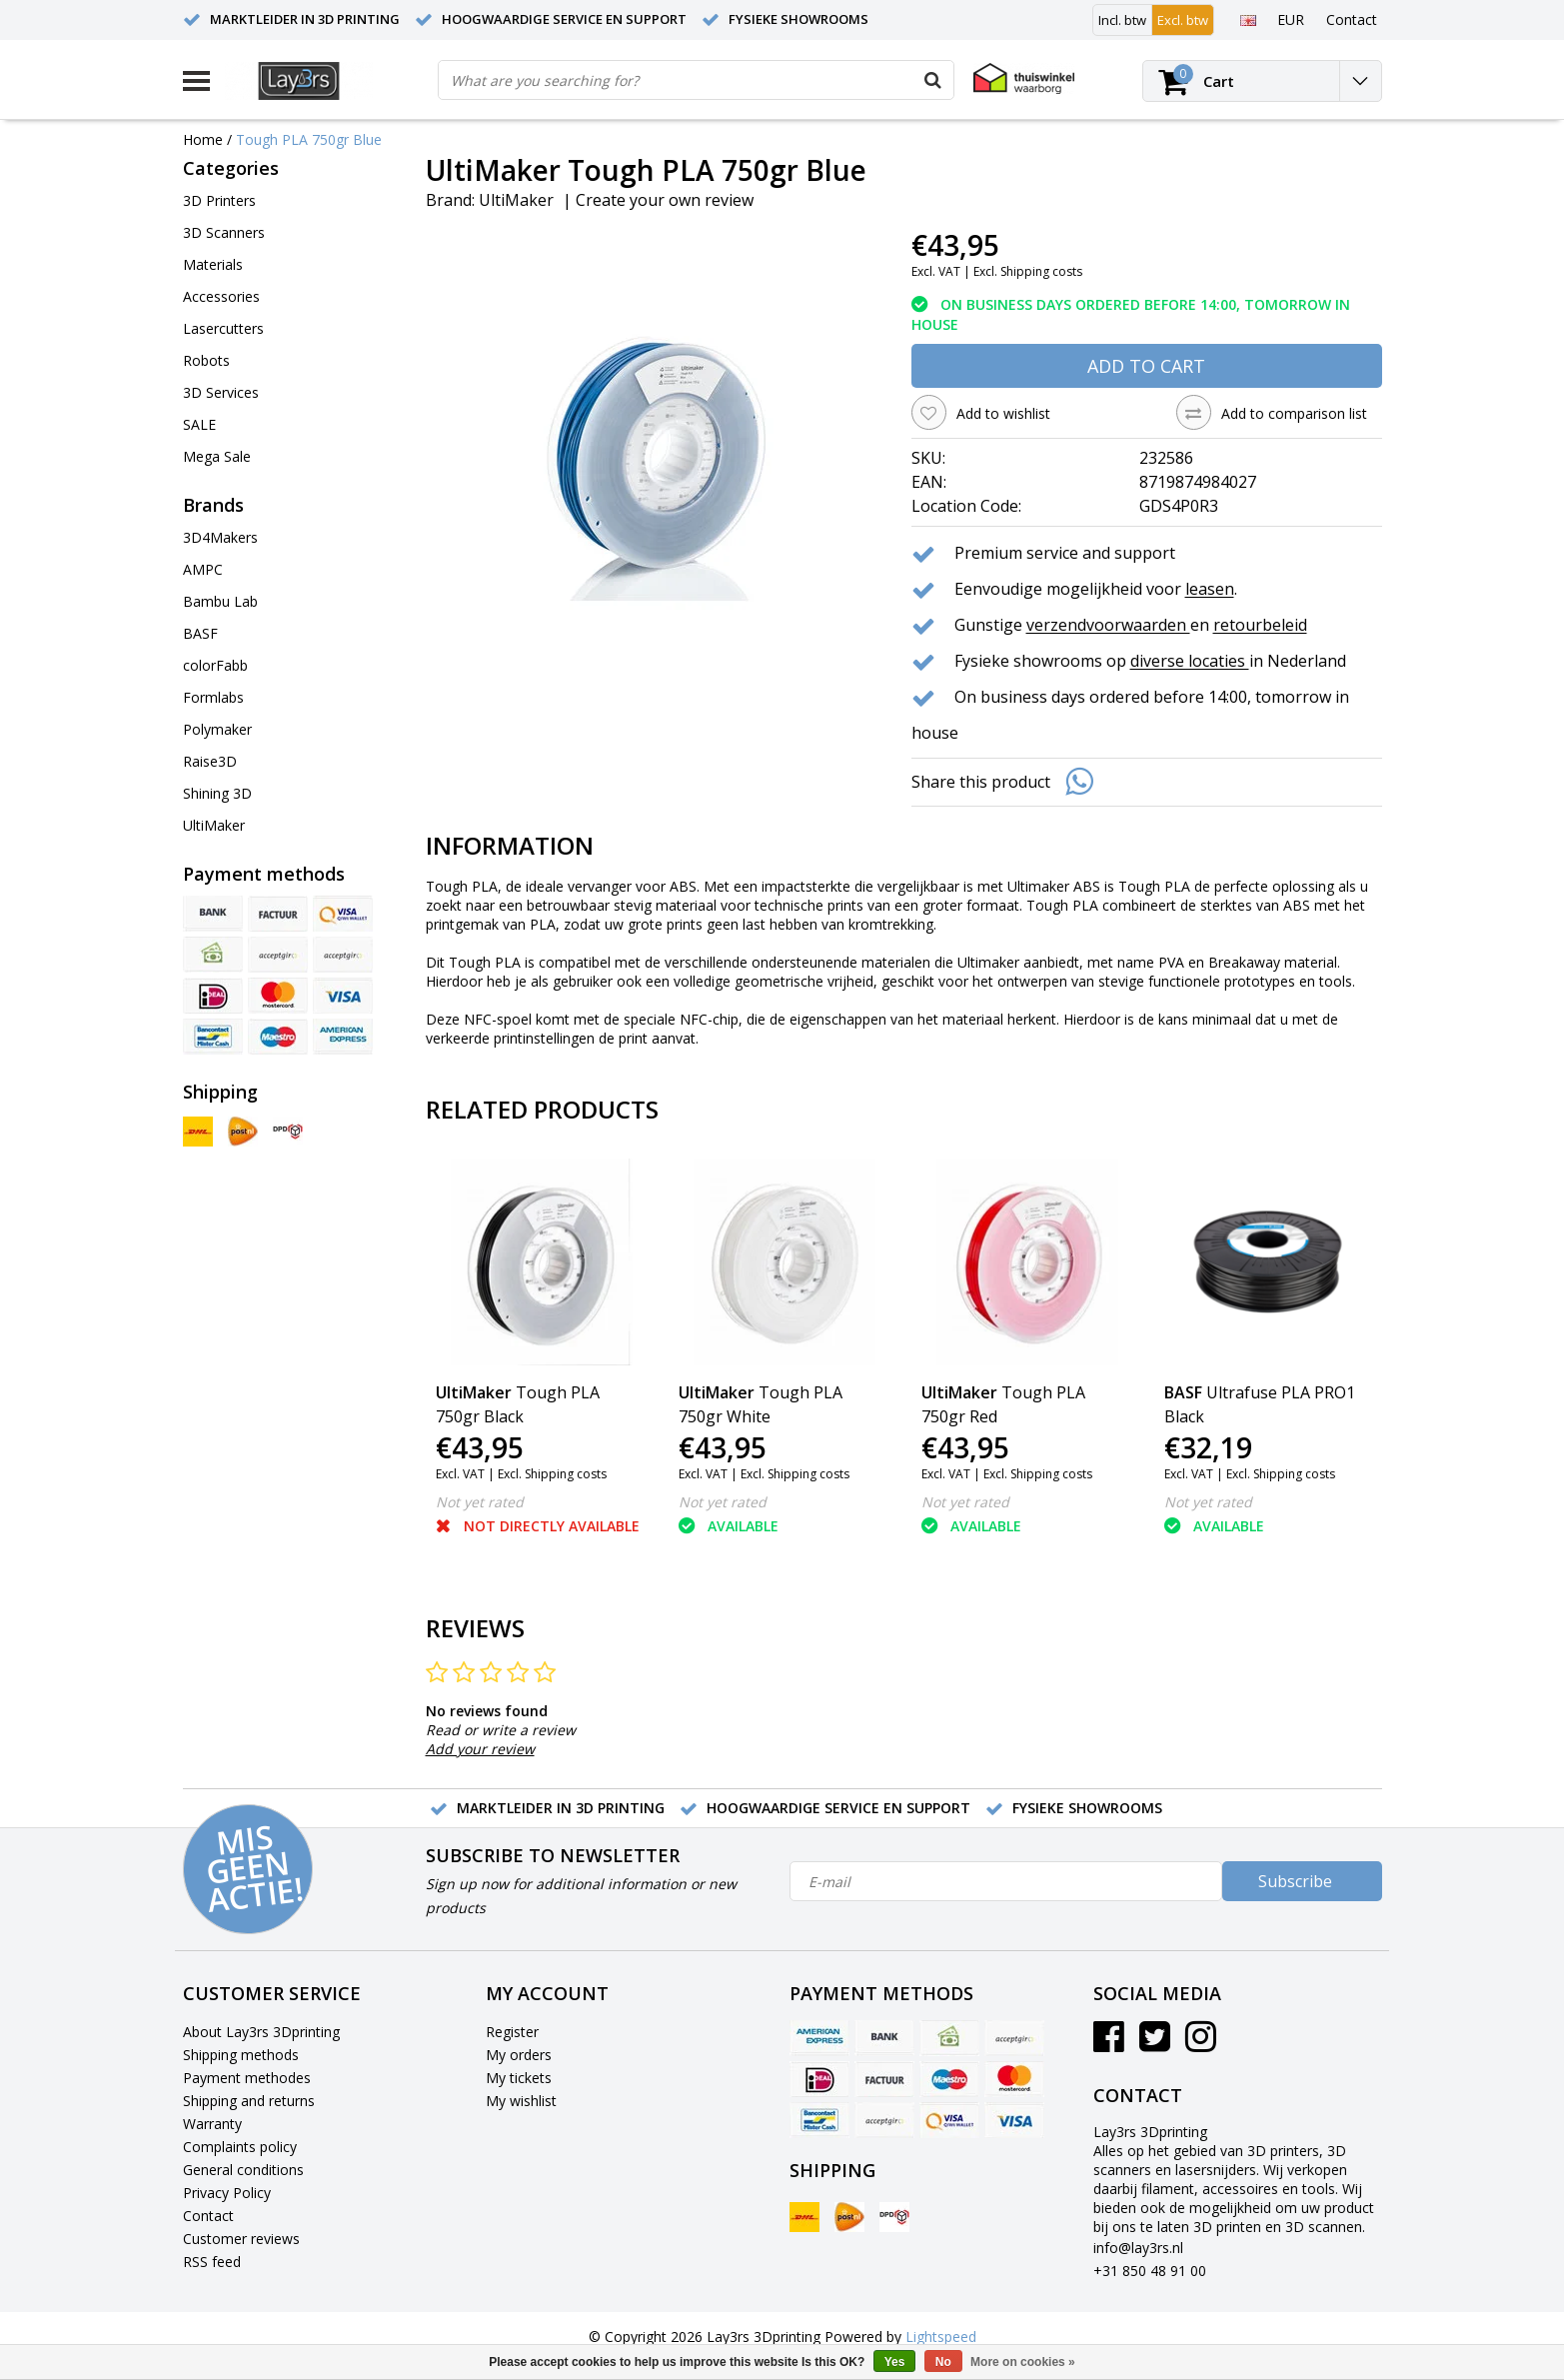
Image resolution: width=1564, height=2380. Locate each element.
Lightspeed (940, 2336)
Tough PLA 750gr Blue (309, 139)
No (943, 2362)
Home (203, 139)
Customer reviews (241, 2238)
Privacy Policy (227, 2192)
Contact (208, 2215)
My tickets (519, 2077)
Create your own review (665, 200)
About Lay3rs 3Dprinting (261, 2031)
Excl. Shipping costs (1027, 271)
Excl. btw (1182, 20)
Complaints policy (240, 2146)
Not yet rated (480, 1501)
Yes (894, 2362)
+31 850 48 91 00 (1149, 2270)
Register (512, 2031)
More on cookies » (1022, 2362)
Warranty (212, 2123)
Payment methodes (247, 2077)
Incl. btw (1122, 20)
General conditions (243, 2169)
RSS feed (212, 2261)
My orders (519, 2054)
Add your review (480, 1748)
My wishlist (521, 2100)
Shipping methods (241, 2054)
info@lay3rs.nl (1138, 2247)
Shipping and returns (249, 2100)
